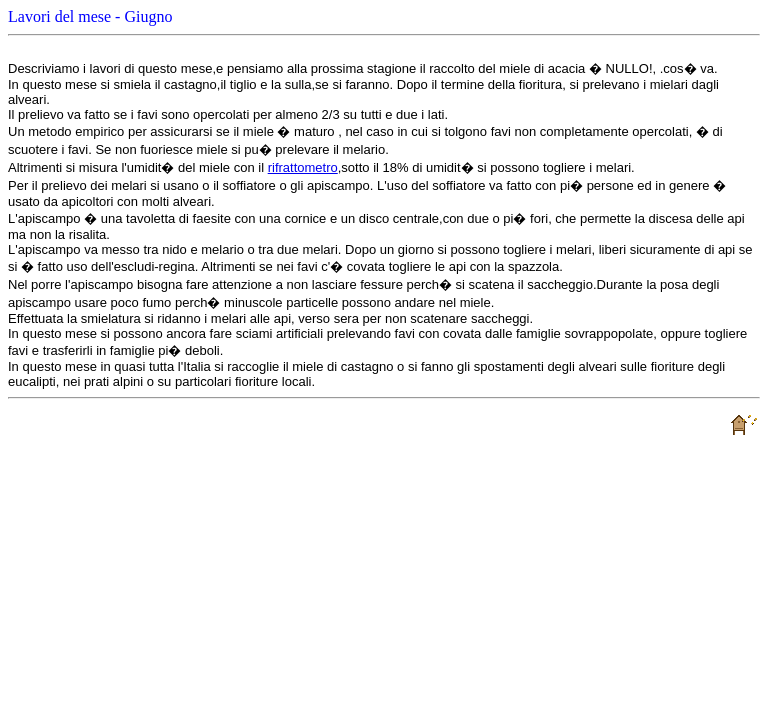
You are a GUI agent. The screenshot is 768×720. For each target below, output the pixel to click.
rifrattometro (303, 167)
